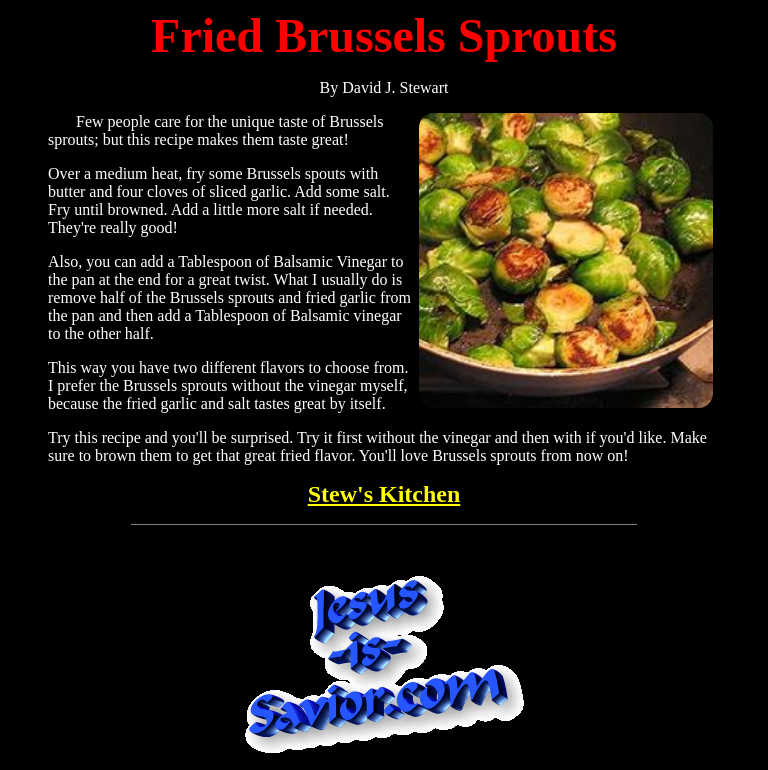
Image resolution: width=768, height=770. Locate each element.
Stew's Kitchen (384, 494)
